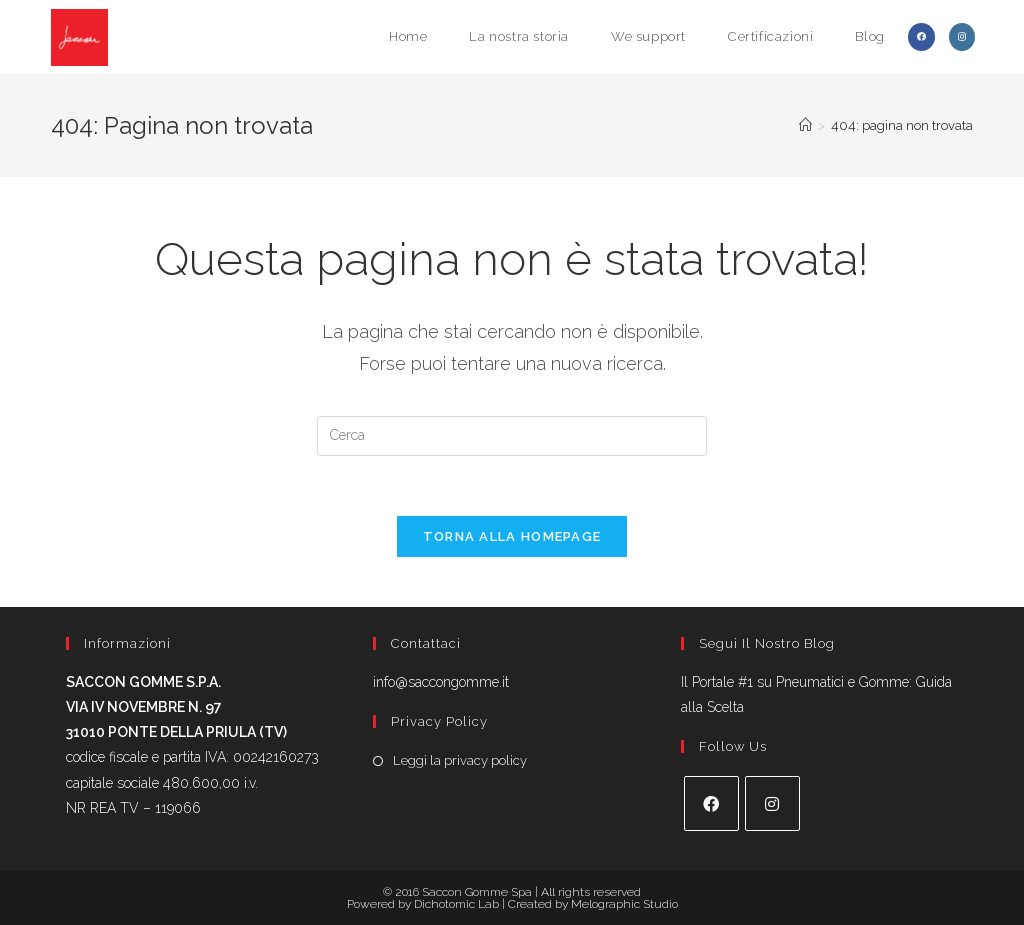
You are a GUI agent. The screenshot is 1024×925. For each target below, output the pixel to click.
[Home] (805, 125)
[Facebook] (711, 803)
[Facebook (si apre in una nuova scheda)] (921, 37)
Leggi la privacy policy (460, 760)
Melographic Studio (624, 904)
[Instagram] (772, 803)
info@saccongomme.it (441, 682)
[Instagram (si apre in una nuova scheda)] (962, 37)
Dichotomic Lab (458, 904)
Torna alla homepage (512, 536)
